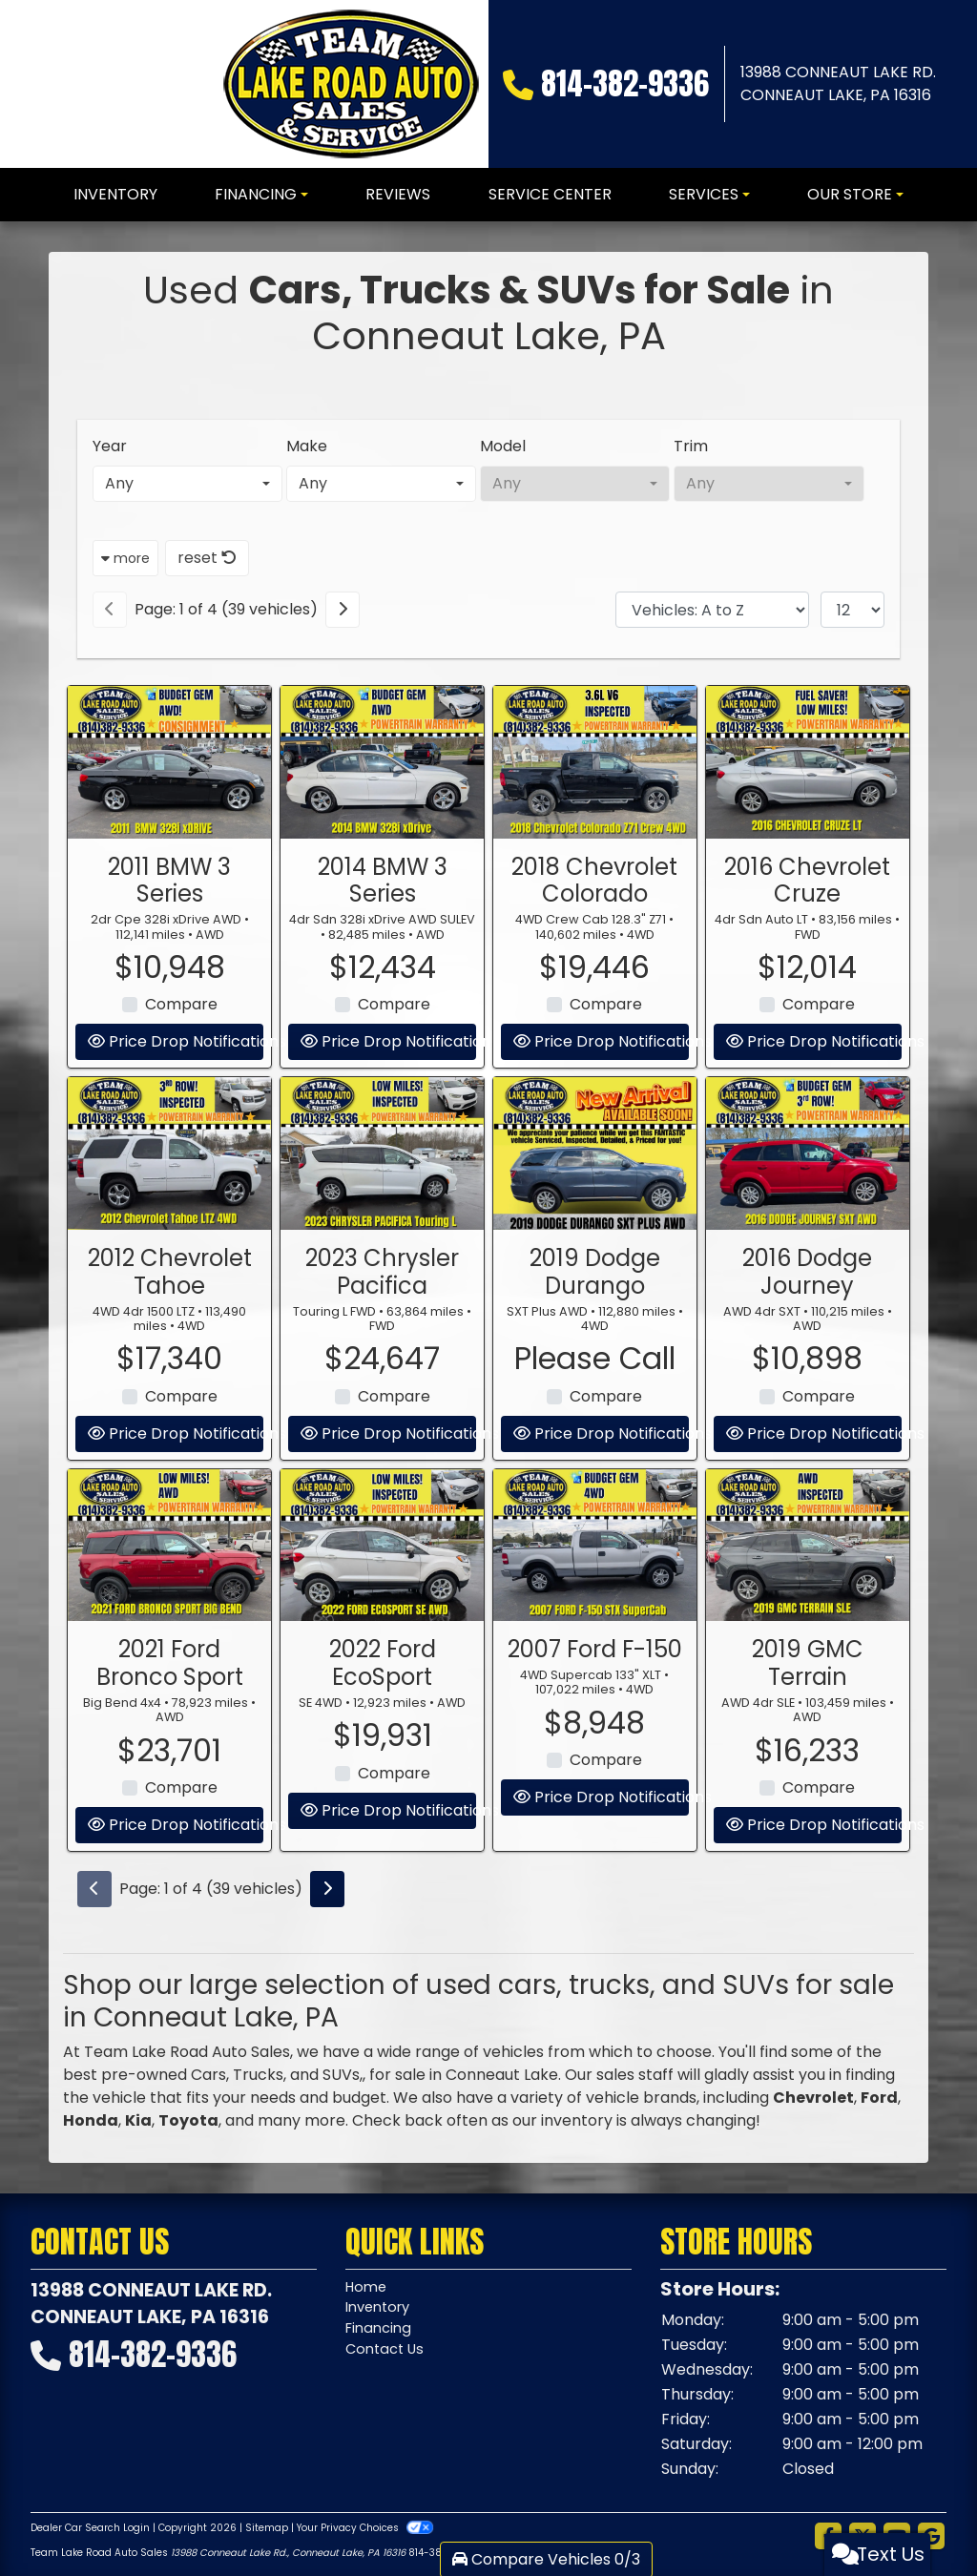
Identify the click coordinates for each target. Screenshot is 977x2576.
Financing (381, 2334)
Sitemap (266, 2528)
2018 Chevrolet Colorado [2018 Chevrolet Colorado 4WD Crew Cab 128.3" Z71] (594, 972)
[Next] (342, 610)
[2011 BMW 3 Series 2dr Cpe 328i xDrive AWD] (169, 855)
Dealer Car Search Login (90, 2528)
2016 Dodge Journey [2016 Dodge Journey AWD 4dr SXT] (807, 1364)
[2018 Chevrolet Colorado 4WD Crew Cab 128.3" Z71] (594, 855)
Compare (394, 1865)
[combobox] (187, 484)
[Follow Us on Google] (931, 2537)
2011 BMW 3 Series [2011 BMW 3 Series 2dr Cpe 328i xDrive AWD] (169, 972)
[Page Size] (852, 610)
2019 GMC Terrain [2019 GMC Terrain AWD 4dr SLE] (807, 1755)
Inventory (381, 2311)
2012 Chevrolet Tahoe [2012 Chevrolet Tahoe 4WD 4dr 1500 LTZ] (170, 1364)
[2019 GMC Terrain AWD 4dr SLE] (807, 1637)
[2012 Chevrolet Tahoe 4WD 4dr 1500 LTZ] (169, 1246)
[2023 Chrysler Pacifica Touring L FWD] (382, 1246)
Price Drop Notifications (175, 1917)
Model (503, 446)
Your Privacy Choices (365, 2528)
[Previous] (110, 610)
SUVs (341, 2075)
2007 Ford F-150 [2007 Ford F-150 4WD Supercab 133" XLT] (595, 1741)
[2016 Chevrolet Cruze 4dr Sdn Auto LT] (807, 855)
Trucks (258, 2075)
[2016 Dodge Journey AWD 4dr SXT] (807, 1246)
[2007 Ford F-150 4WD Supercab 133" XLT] (594, 1637)
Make (306, 446)
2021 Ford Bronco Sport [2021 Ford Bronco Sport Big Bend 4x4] (169, 1755)
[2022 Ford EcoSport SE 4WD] (382, 1637)
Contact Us (387, 2357)
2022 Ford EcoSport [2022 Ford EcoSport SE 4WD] (382, 1755)
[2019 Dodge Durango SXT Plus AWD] (594, 1246)
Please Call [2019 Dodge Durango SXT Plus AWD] (595, 1451)
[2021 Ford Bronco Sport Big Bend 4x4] (169, 1637)
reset (207, 558)
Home (367, 2288)
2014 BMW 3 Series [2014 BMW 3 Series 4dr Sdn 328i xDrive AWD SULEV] (382, 972)
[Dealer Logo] (351, 84)
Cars (208, 2075)
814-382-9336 (625, 83)
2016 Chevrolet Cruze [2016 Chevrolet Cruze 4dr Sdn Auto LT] (807, 972)
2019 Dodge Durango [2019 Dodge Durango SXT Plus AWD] (595, 1364)
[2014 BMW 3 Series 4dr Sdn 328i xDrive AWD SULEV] (382, 855)
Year (110, 446)
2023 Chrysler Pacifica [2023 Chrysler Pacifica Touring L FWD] (382, 1364)
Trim (691, 446)
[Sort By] (712, 610)
